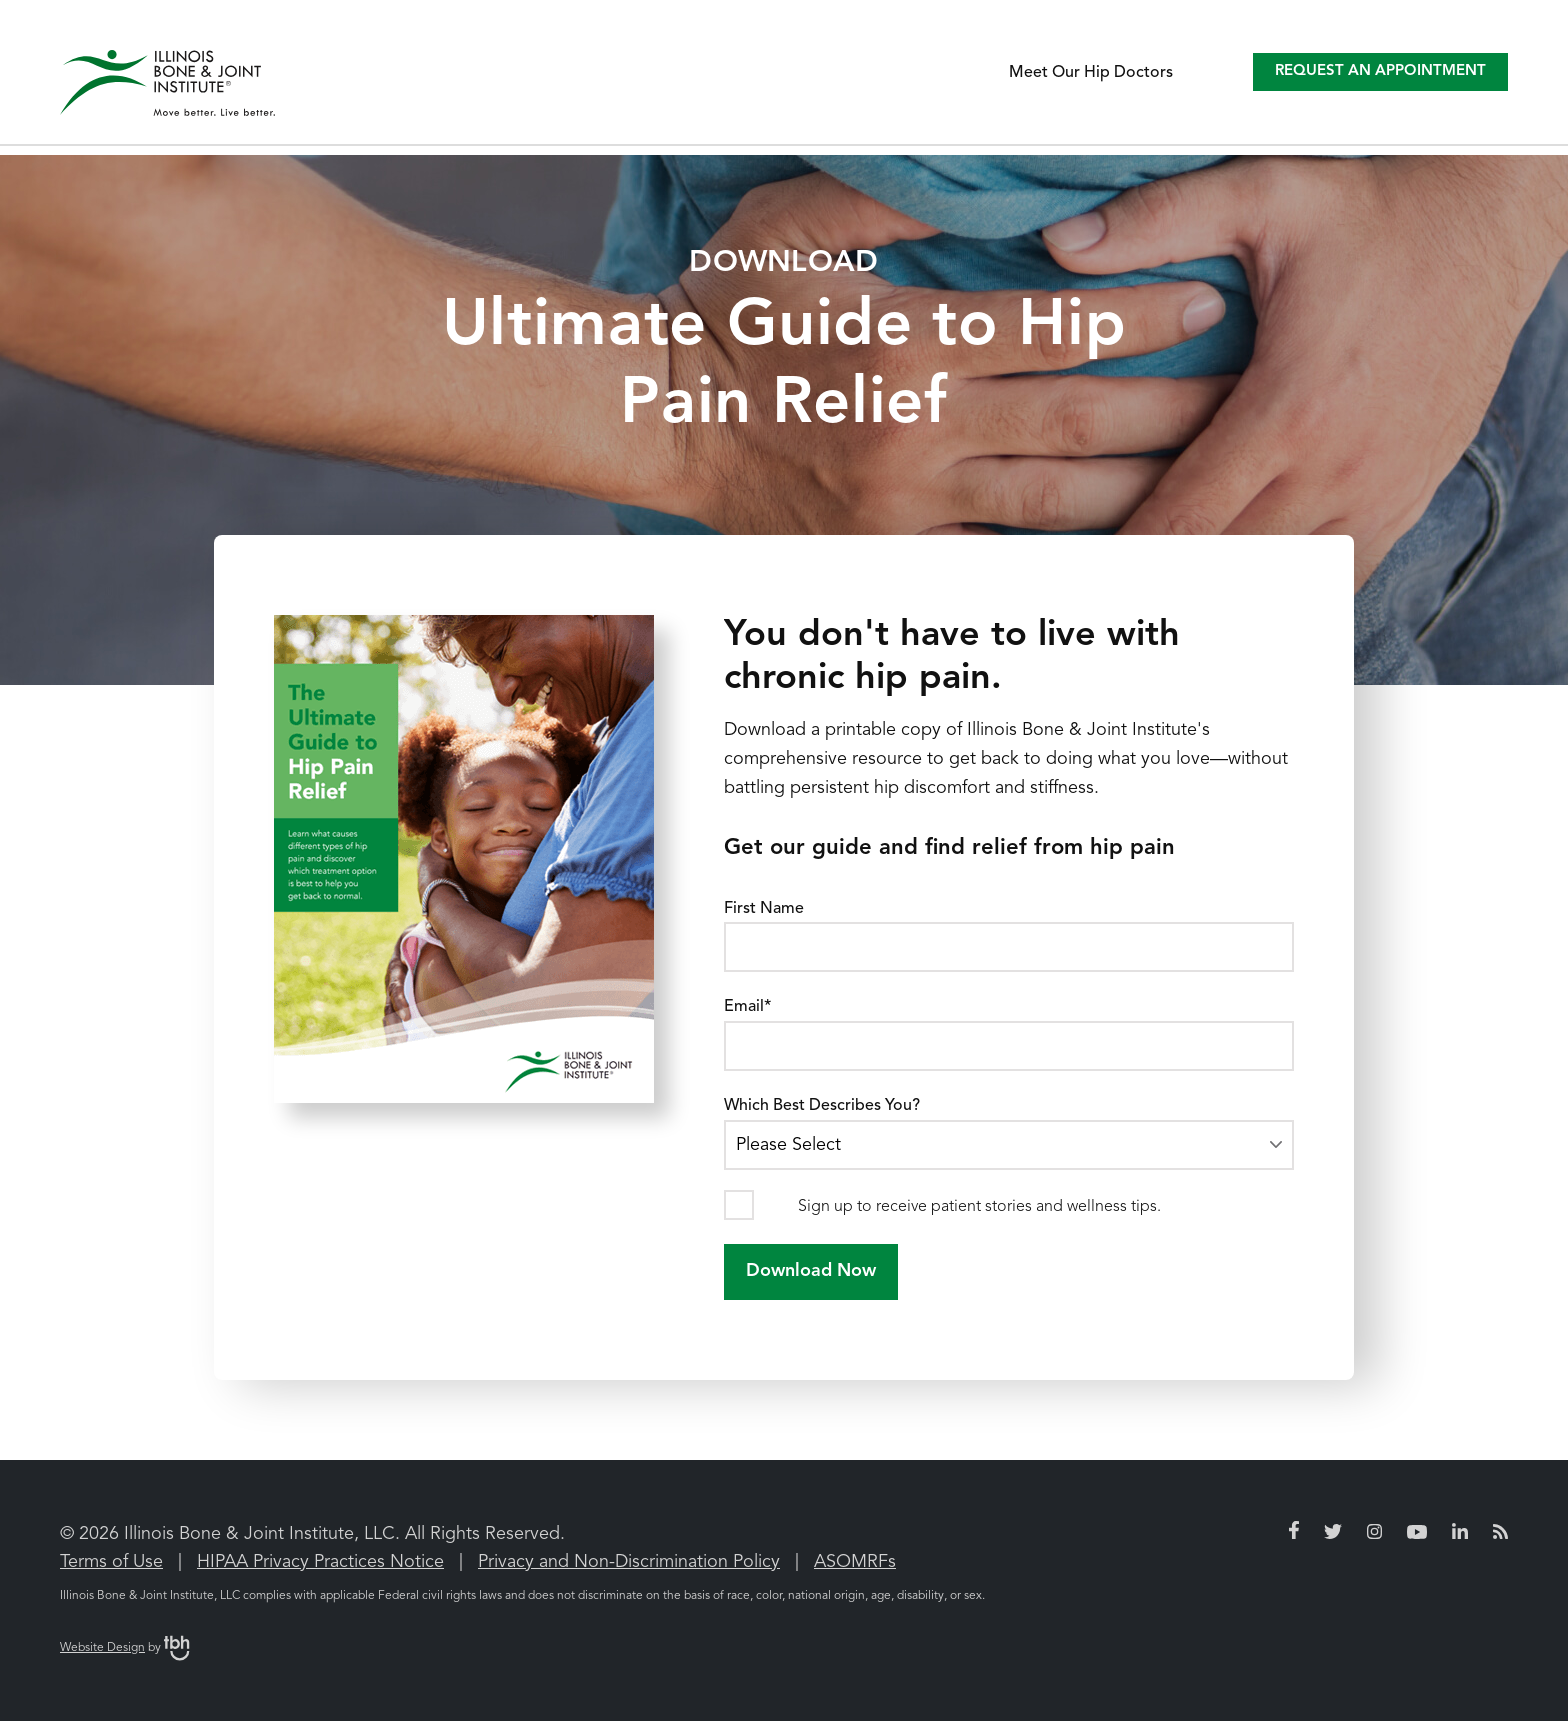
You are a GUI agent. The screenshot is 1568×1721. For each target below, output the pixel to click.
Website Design (102, 1648)
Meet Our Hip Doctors (1091, 73)
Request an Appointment (1380, 71)
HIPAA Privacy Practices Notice (320, 1562)
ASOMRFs (855, 1562)
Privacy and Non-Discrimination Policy (629, 1562)
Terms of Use (111, 1562)
